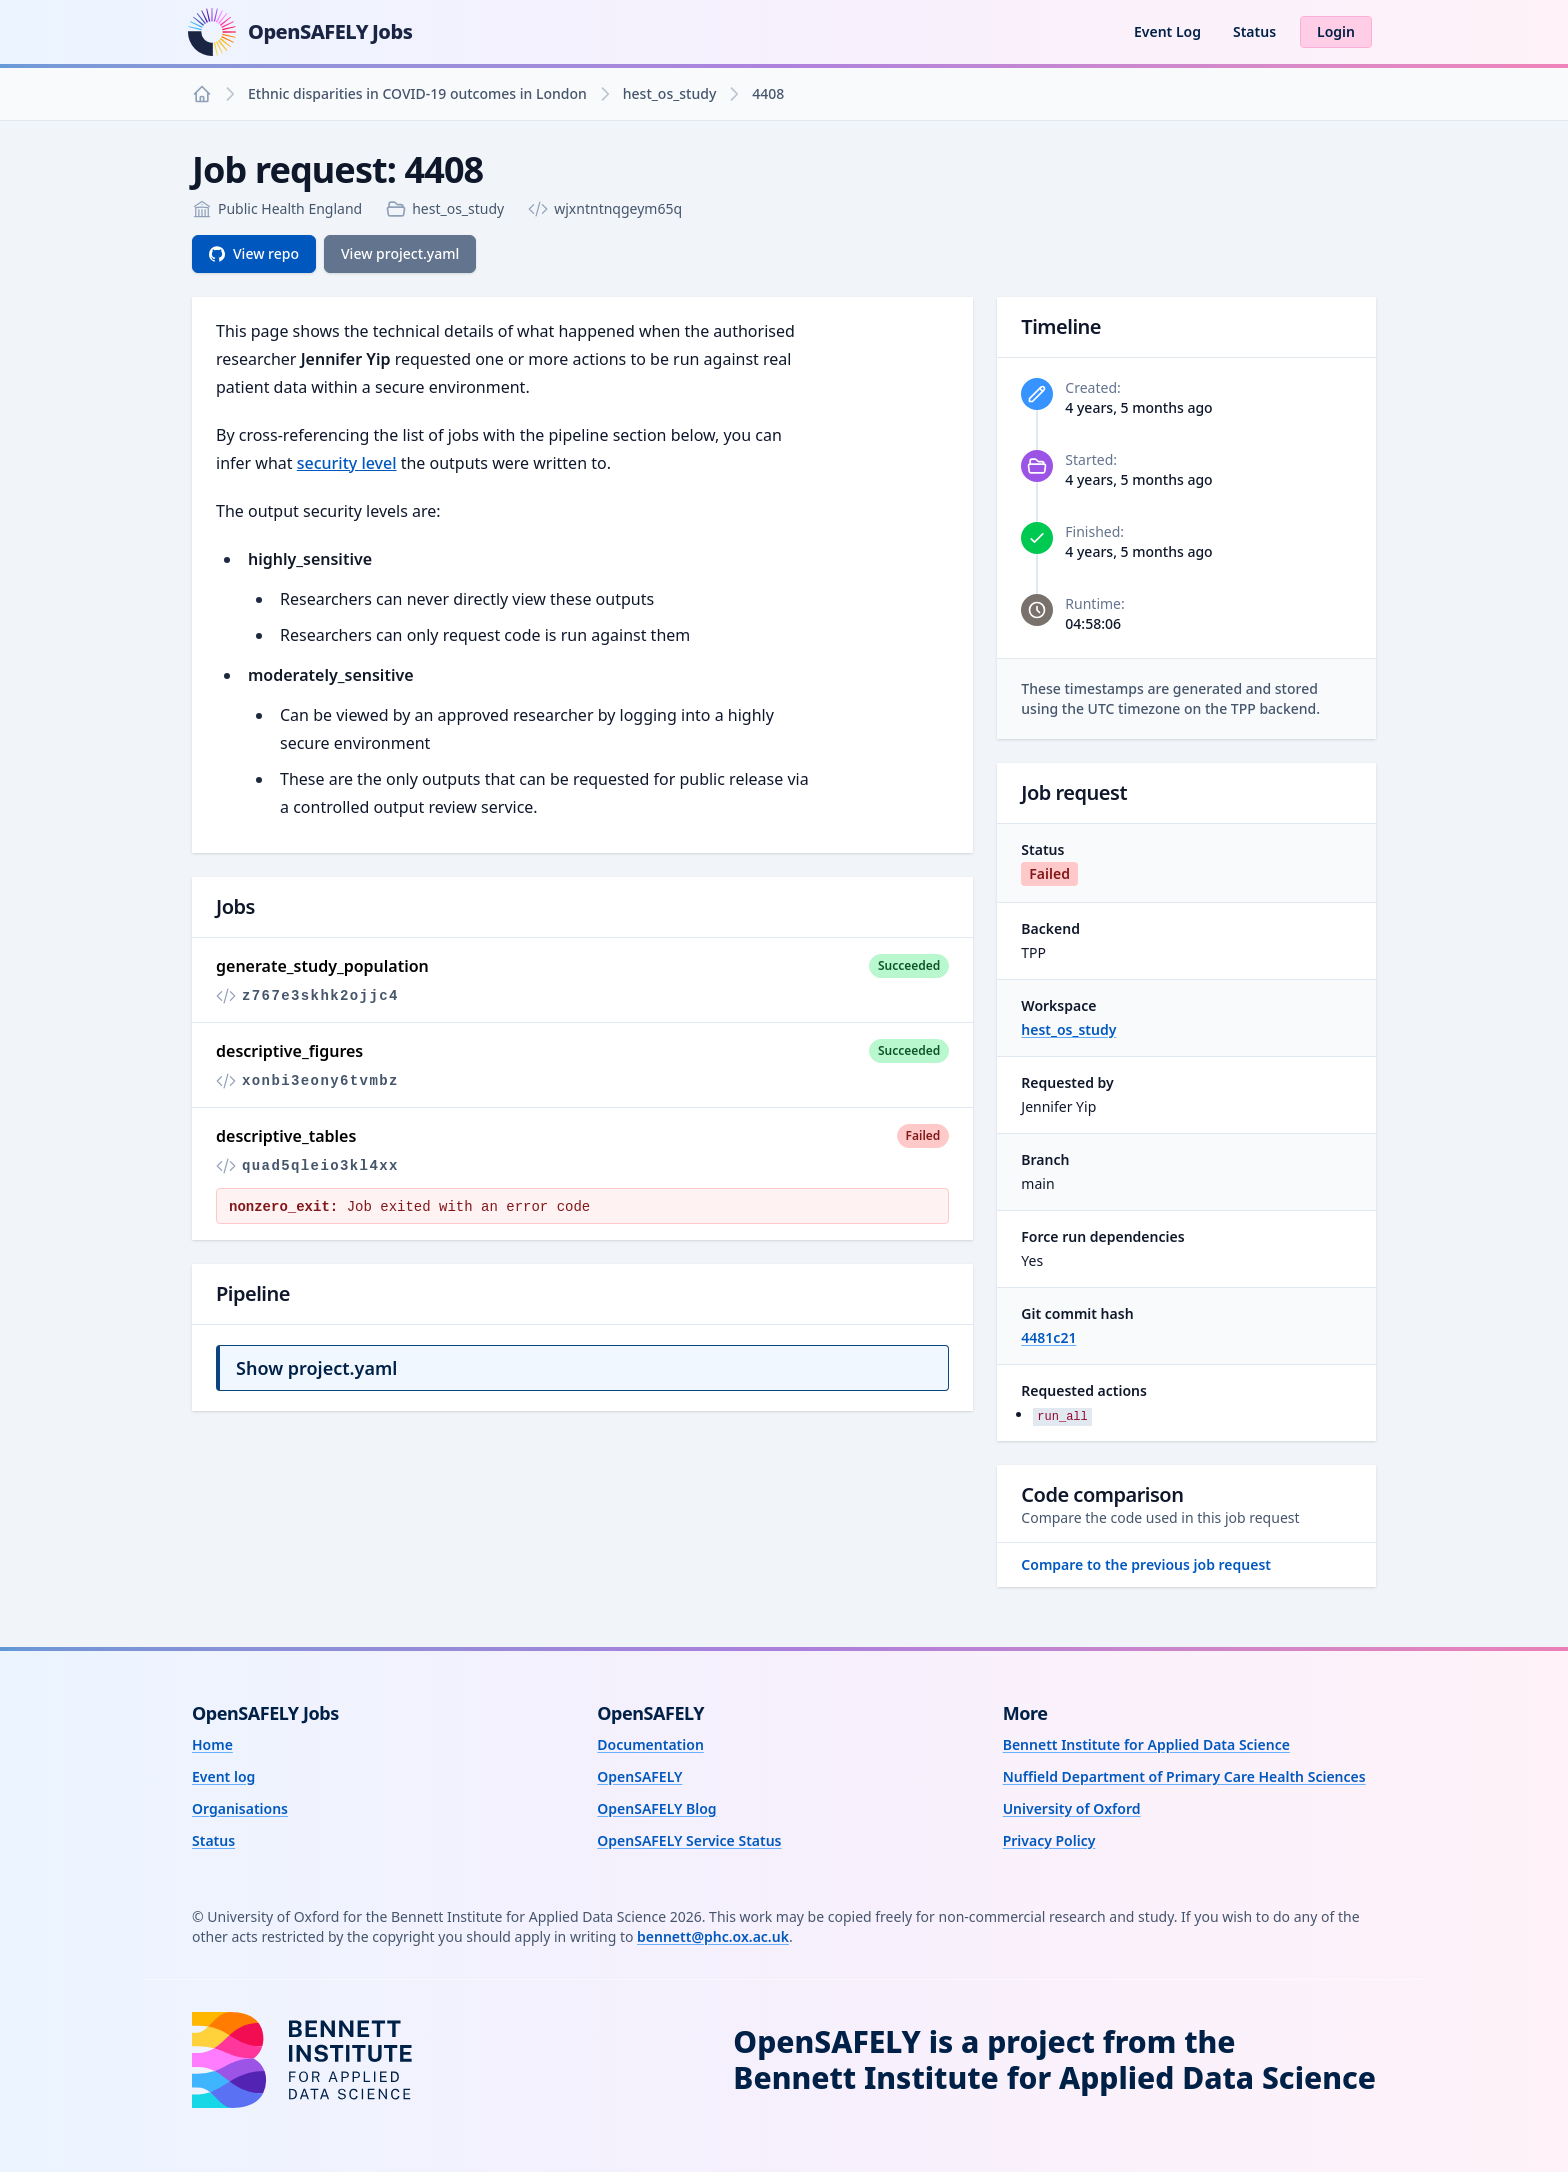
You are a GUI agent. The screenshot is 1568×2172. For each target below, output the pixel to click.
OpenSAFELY (639, 1776)
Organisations (240, 1808)
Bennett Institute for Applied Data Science (1146, 1744)
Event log (223, 1776)
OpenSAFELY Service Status (689, 1840)
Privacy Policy (1049, 1840)
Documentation (650, 1744)
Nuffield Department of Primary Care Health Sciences (1184, 1776)
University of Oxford (1072, 1808)
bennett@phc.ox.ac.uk (713, 1936)
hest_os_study (670, 93)
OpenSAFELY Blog (656, 1808)
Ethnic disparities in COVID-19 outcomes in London (417, 93)
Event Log (1167, 31)
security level (347, 463)
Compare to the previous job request (1146, 1564)
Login (1336, 31)
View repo (254, 253)
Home (212, 1744)
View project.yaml (400, 253)
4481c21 (1048, 1337)
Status (1254, 31)
